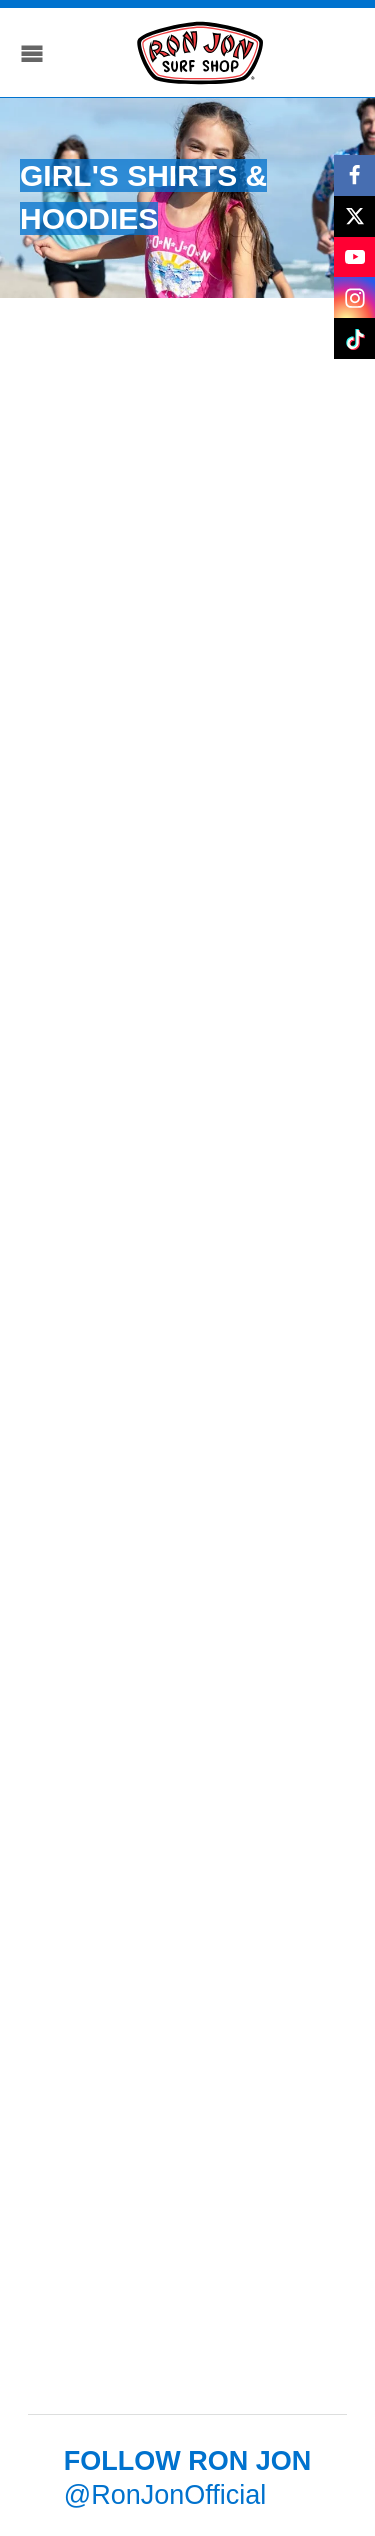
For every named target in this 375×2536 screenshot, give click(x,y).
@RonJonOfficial (165, 2495)
